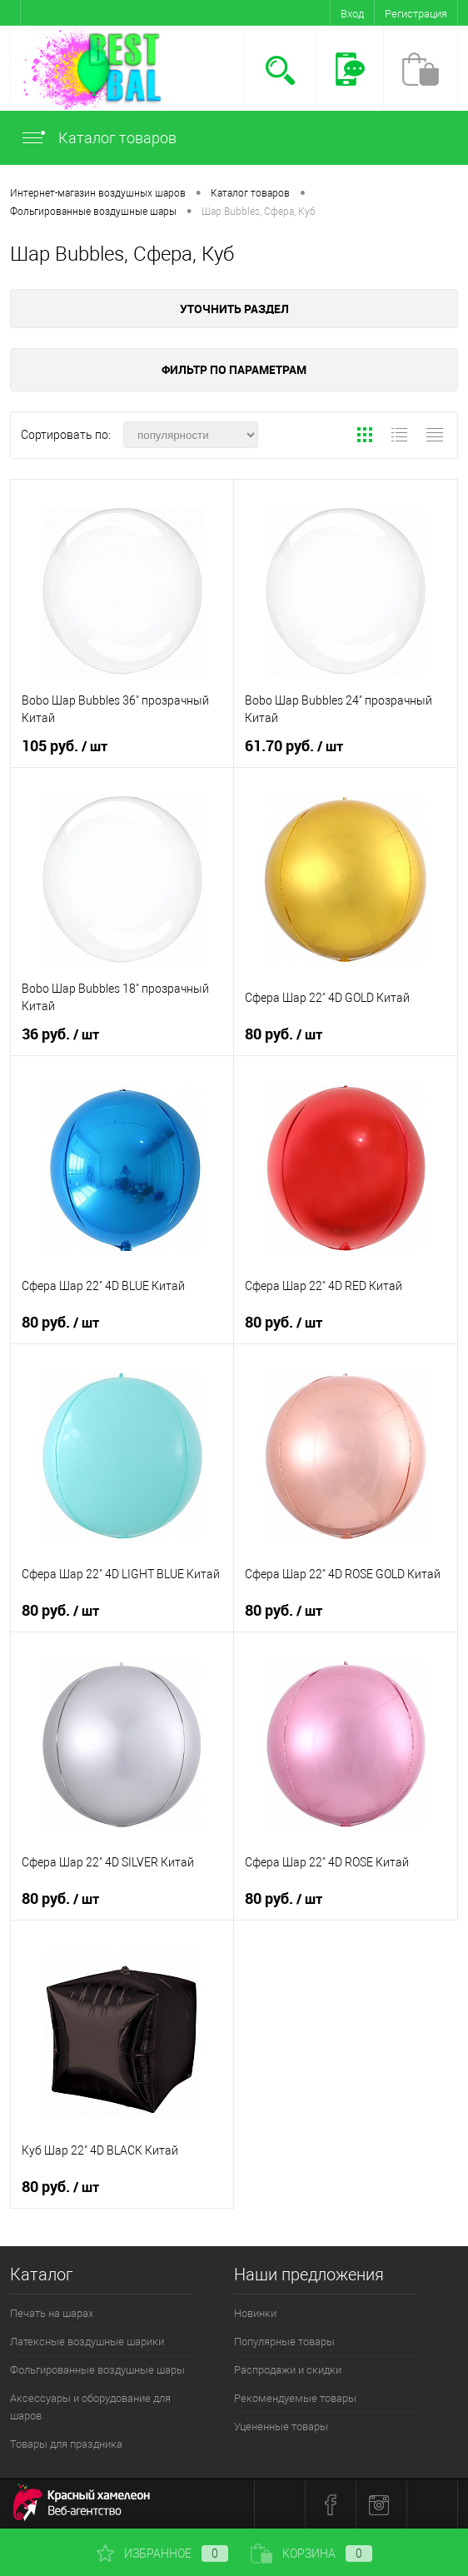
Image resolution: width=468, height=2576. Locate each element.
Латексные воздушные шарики (87, 2341)
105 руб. (64, 746)
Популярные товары (284, 2341)
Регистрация (416, 13)
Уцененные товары (281, 2426)
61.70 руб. (294, 746)
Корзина (311, 2553)
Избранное (162, 2553)
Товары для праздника (66, 2444)
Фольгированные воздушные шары (97, 2370)
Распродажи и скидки (287, 2370)
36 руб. (60, 1034)
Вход (352, 13)
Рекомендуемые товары (295, 2398)
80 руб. (283, 1034)
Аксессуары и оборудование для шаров (90, 2407)
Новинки (255, 2313)
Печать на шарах (51, 2313)
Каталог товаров (98, 138)
